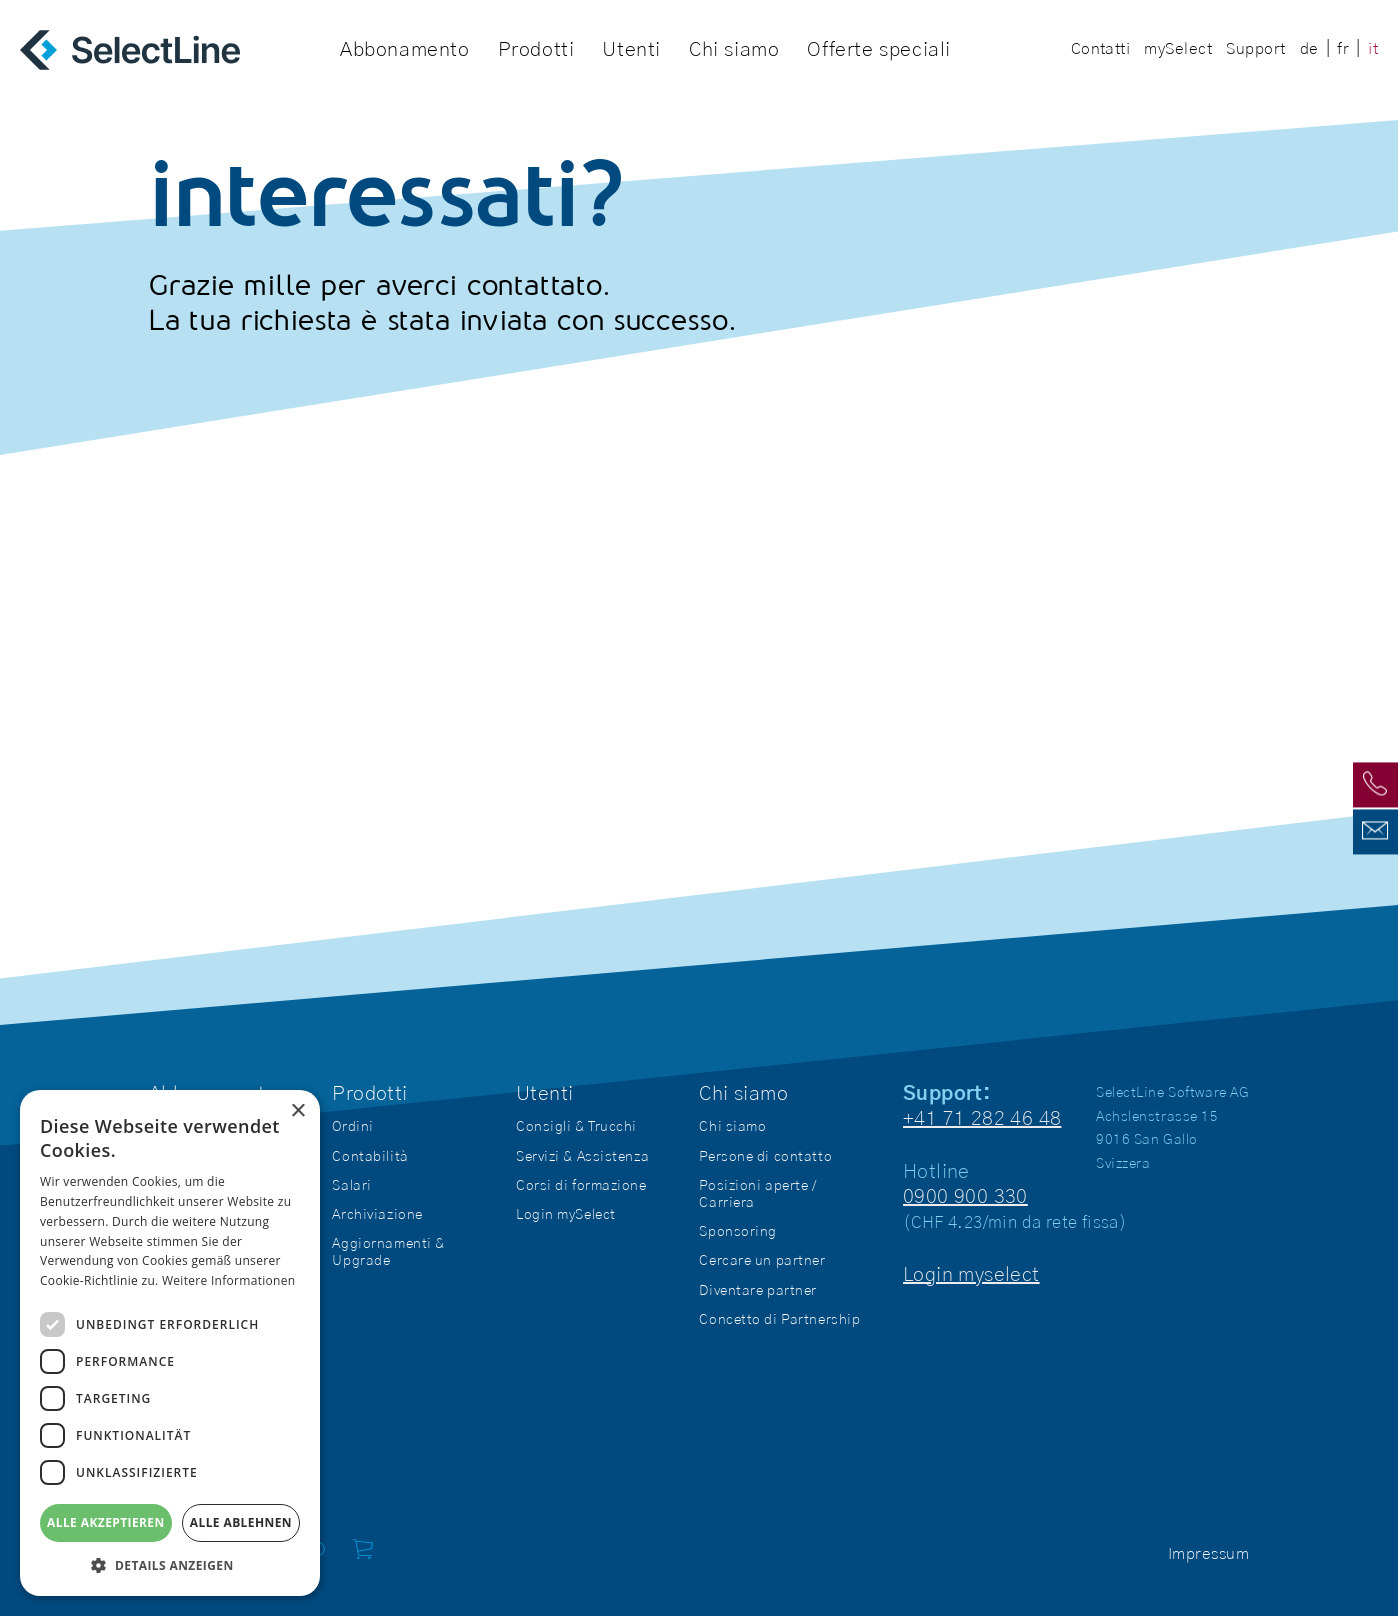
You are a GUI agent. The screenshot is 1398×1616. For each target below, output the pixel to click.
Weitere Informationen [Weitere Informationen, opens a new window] (229, 1280)
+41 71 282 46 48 (982, 1119)
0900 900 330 (965, 1197)
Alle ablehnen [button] (241, 1522)
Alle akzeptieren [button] (106, 1522)
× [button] (297, 1111)
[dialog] (170, 1343)
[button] (170, 1565)
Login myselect (971, 1275)
